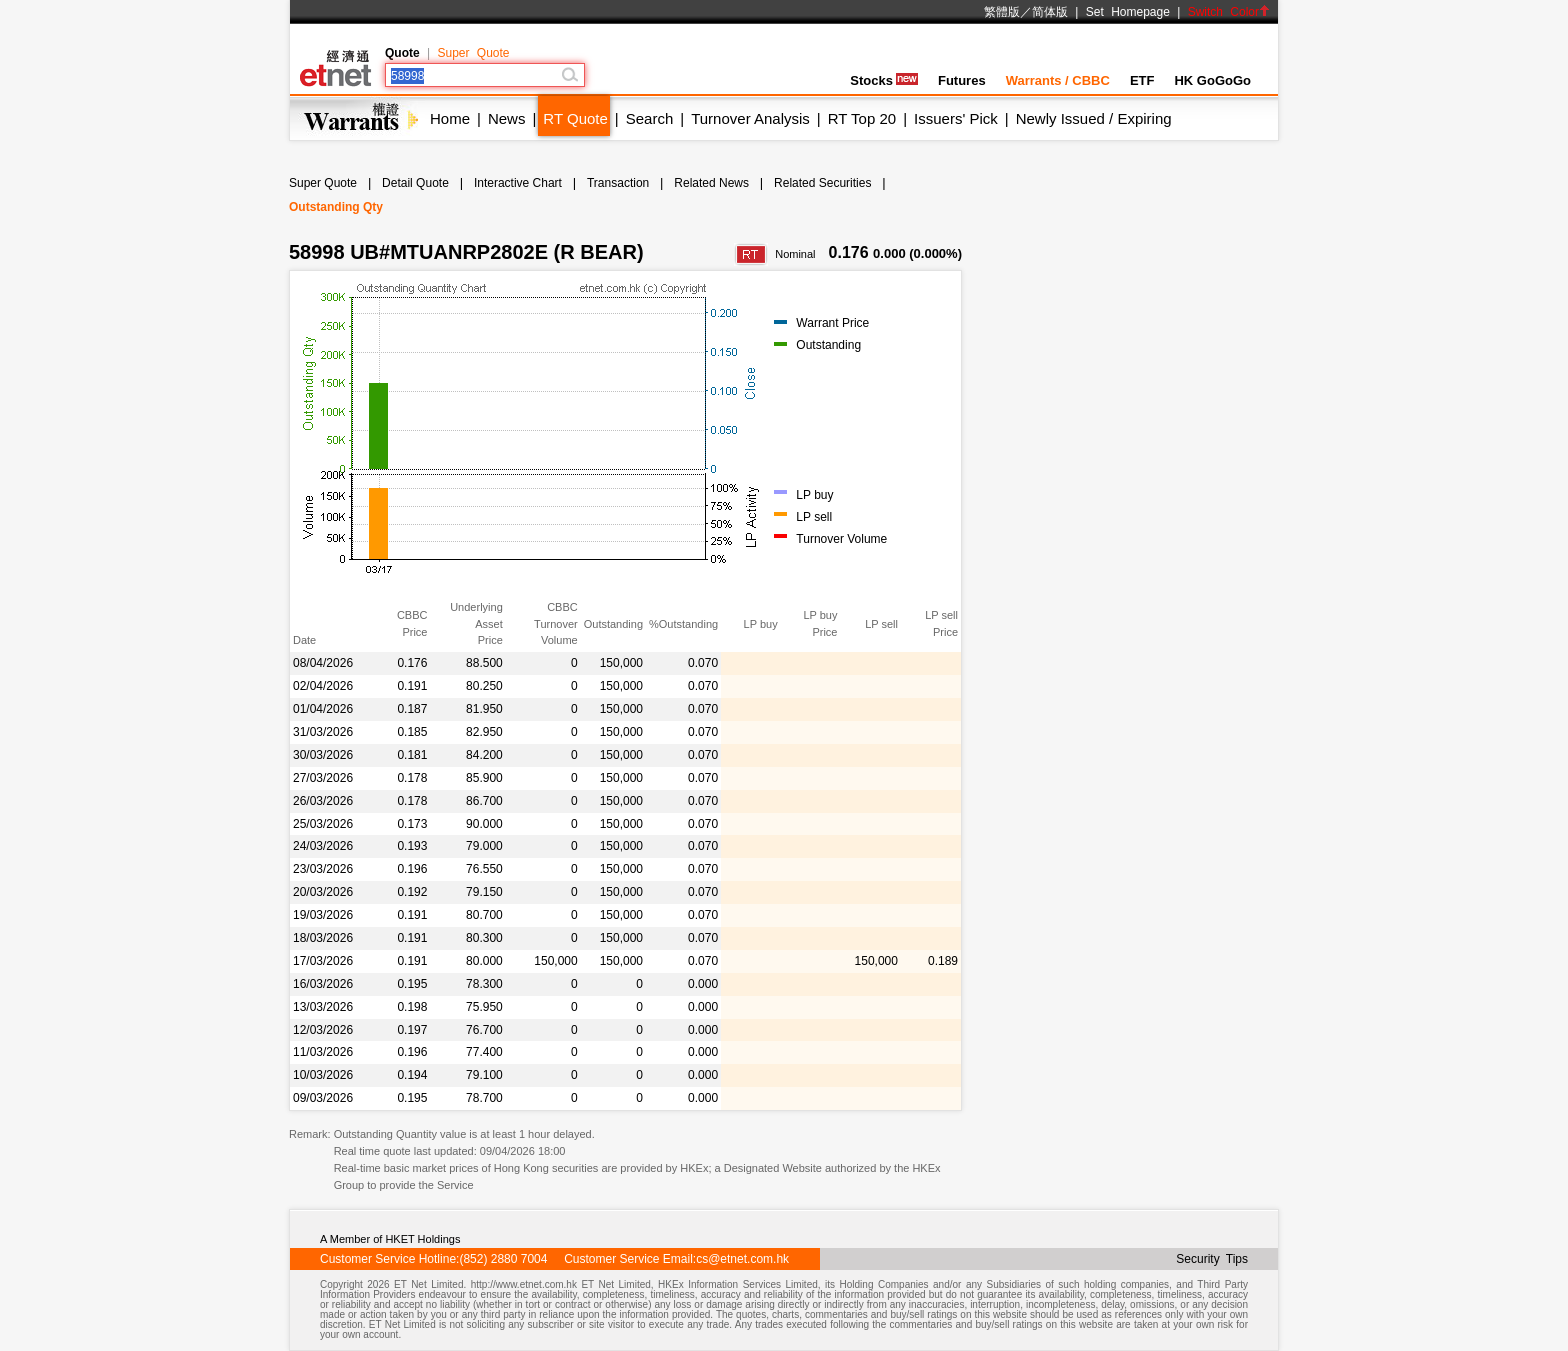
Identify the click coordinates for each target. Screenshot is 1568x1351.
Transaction (618, 183)
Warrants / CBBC (1058, 80)
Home (450, 118)
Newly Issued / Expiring (1094, 118)
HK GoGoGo (1212, 80)
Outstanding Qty (336, 207)
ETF (1142, 80)
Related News (711, 183)
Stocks (884, 80)
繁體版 (1002, 12)
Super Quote (473, 53)
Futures (962, 80)
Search (650, 118)
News (507, 118)
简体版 (1050, 12)
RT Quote (575, 118)
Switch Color (1229, 12)
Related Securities (822, 183)
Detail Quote (415, 183)
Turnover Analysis (750, 118)
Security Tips (1212, 1259)
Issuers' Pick (956, 118)
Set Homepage (1128, 12)
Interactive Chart (518, 183)
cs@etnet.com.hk (742, 1259)
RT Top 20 (862, 118)
